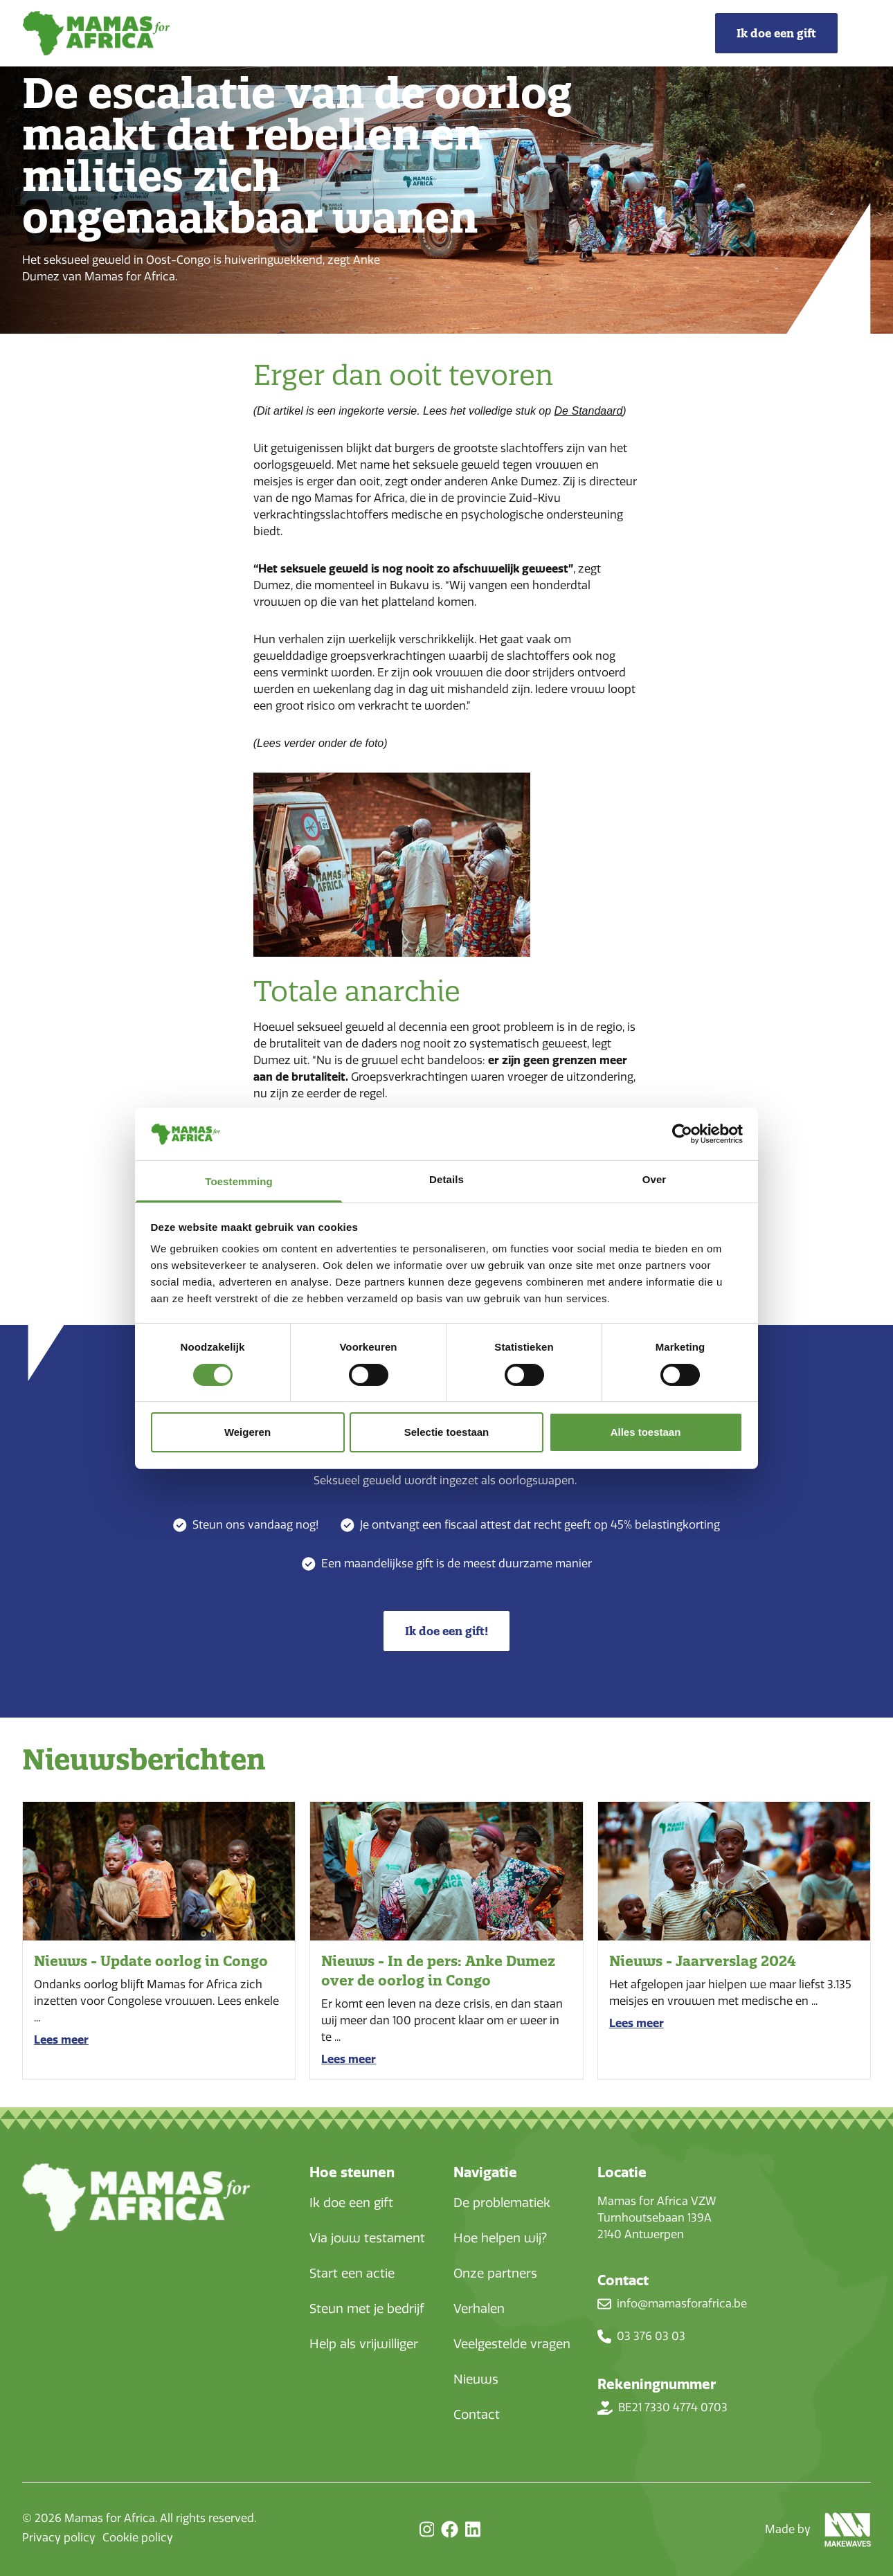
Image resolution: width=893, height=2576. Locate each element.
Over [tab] (654, 1179)
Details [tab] (446, 1179)
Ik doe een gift (351, 2202)
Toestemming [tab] (239, 1181)
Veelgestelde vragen (511, 2344)
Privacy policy (59, 2537)
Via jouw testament (367, 2238)
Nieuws (475, 2379)
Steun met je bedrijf (366, 2308)
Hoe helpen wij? (500, 2238)
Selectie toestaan (446, 1432)
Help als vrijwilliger (363, 2344)
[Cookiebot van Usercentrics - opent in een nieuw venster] (682, 1134)
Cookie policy (137, 2537)
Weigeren (247, 1432)
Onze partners (495, 2273)
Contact (476, 2414)
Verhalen (479, 2308)
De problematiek (501, 2202)
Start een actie (352, 2273)
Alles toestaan (646, 1432)
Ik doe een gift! (446, 1631)
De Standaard (588, 411)
